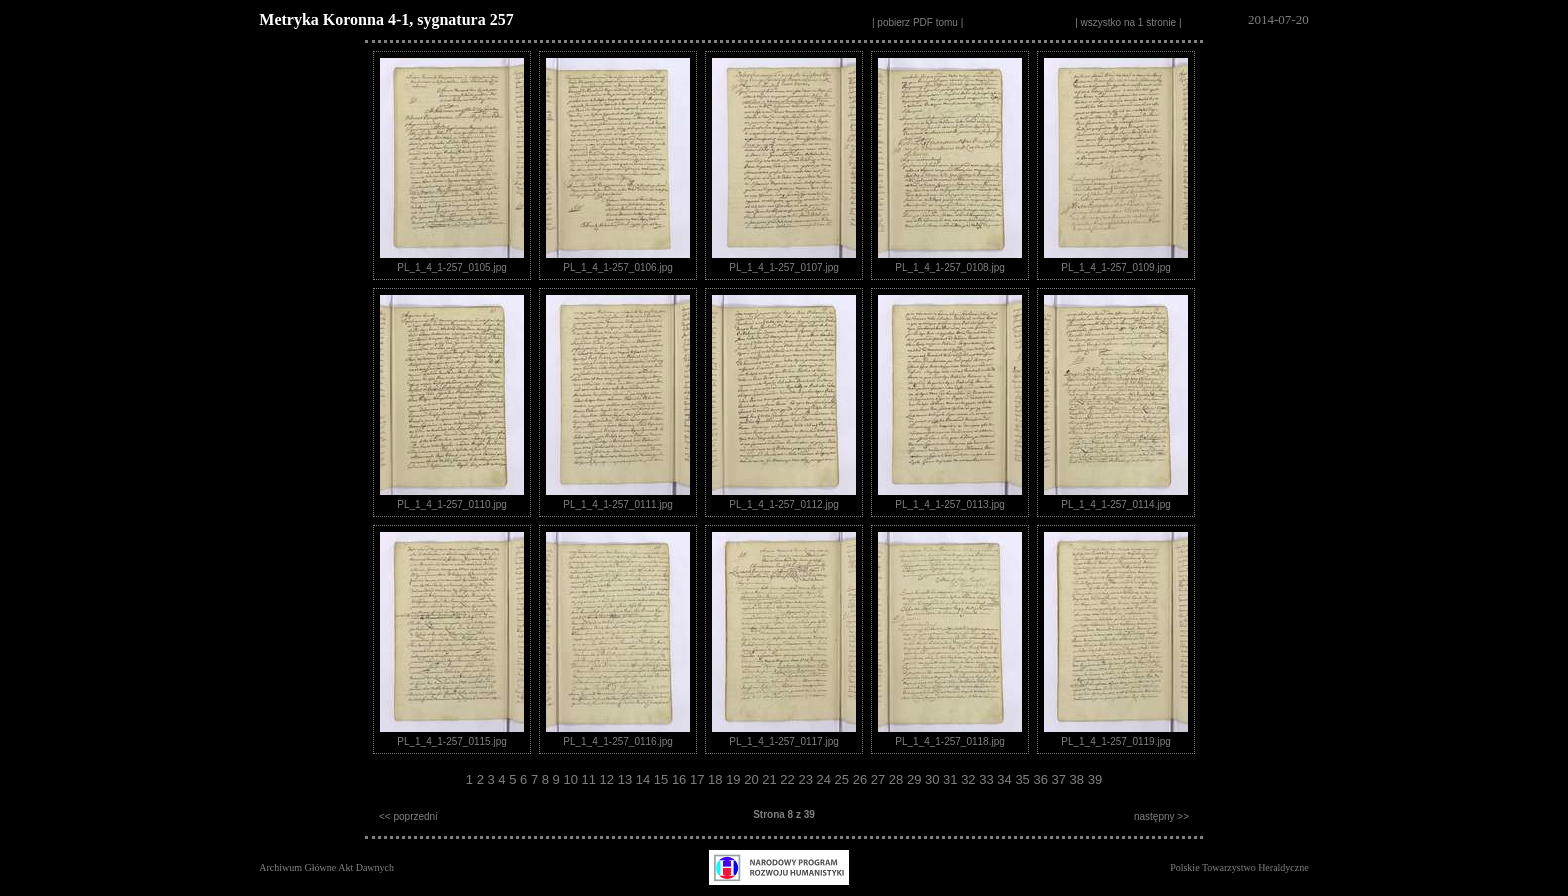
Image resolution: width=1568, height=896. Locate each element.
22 (789, 779)
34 (1006, 779)
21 (771, 779)
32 (970, 779)
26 (862, 779)
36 (1042, 779)
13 (627, 779)
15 (663, 779)
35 (1024, 779)
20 (753, 779)
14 (645, 779)
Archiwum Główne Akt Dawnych (326, 867)
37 (1061, 779)
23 (807, 779)
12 (609, 779)
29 (916, 779)
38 (1079, 779)
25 (844, 779)
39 (1095, 779)
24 (826, 779)
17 (699, 779)
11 (591, 779)
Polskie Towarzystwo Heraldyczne (1239, 867)
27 (880, 779)
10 (572, 779)
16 (681, 779)
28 (898, 779)
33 (988, 779)
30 (934, 779)
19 (735, 779)
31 (952, 779)
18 (717, 779)
